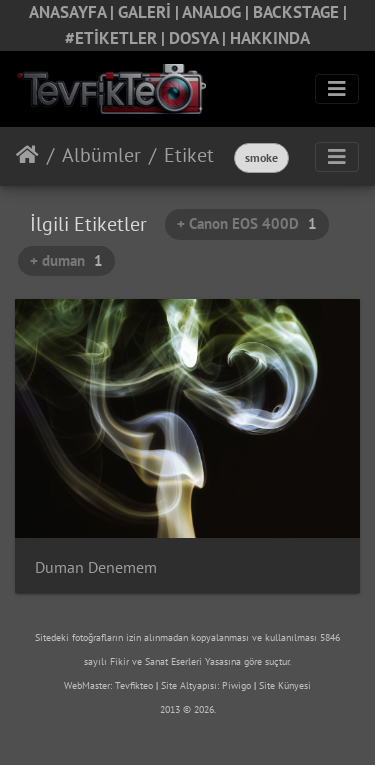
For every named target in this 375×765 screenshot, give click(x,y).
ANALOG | (217, 12)
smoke (261, 157)
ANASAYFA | (73, 12)
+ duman (66, 260)
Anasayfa (27, 155)
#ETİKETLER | (117, 38)
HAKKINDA (270, 38)
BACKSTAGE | (300, 12)
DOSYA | (199, 38)
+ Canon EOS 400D (247, 223)
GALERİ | (150, 12)
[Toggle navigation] (337, 89)
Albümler (101, 155)
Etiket (189, 155)
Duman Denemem (96, 567)
